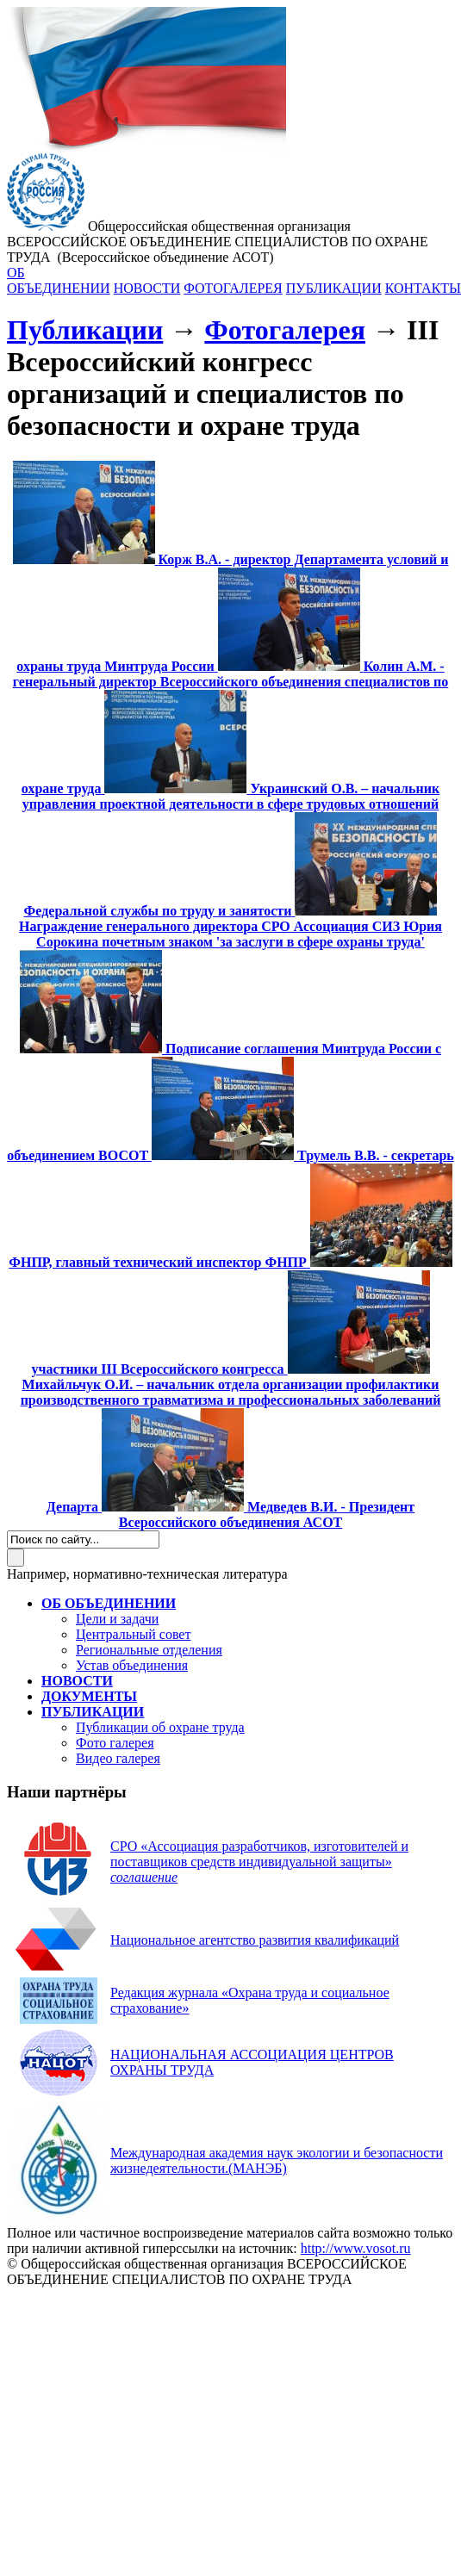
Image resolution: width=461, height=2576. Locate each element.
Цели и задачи (117, 1618)
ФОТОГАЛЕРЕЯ (233, 288)
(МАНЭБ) (276, 2160)
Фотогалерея (284, 329)
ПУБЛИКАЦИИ (334, 288)
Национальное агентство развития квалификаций (254, 1940)
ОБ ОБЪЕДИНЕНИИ (58, 280)
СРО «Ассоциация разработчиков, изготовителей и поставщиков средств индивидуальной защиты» (259, 1854)
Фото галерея (115, 1742)
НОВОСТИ (147, 288)
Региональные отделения (149, 1649)
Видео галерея (118, 1758)
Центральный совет (133, 1634)
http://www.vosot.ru (356, 2248)
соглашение (144, 1877)
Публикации (85, 329)
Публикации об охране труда (160, 1727)
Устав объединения (132, 1665)
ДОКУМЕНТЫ (89, 1696)
